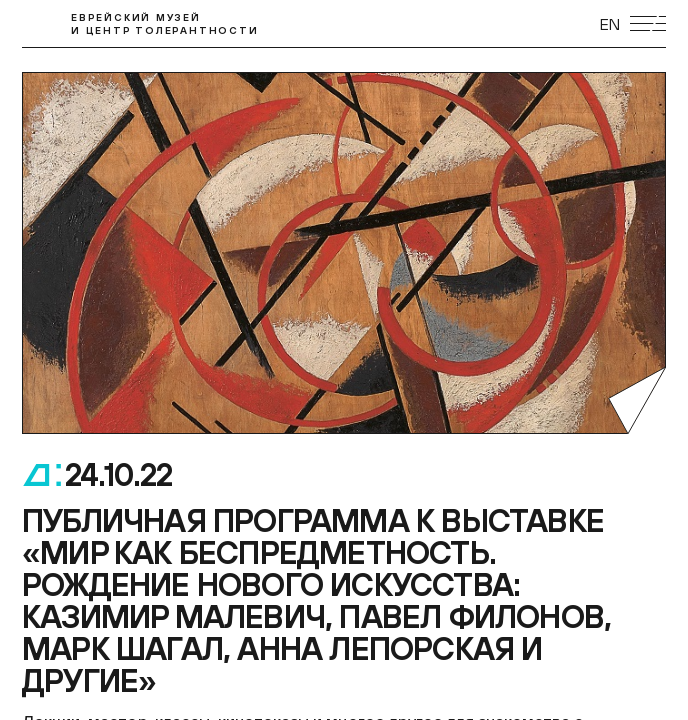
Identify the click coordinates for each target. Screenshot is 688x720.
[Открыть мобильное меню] (648, 23)
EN (610, 24)
